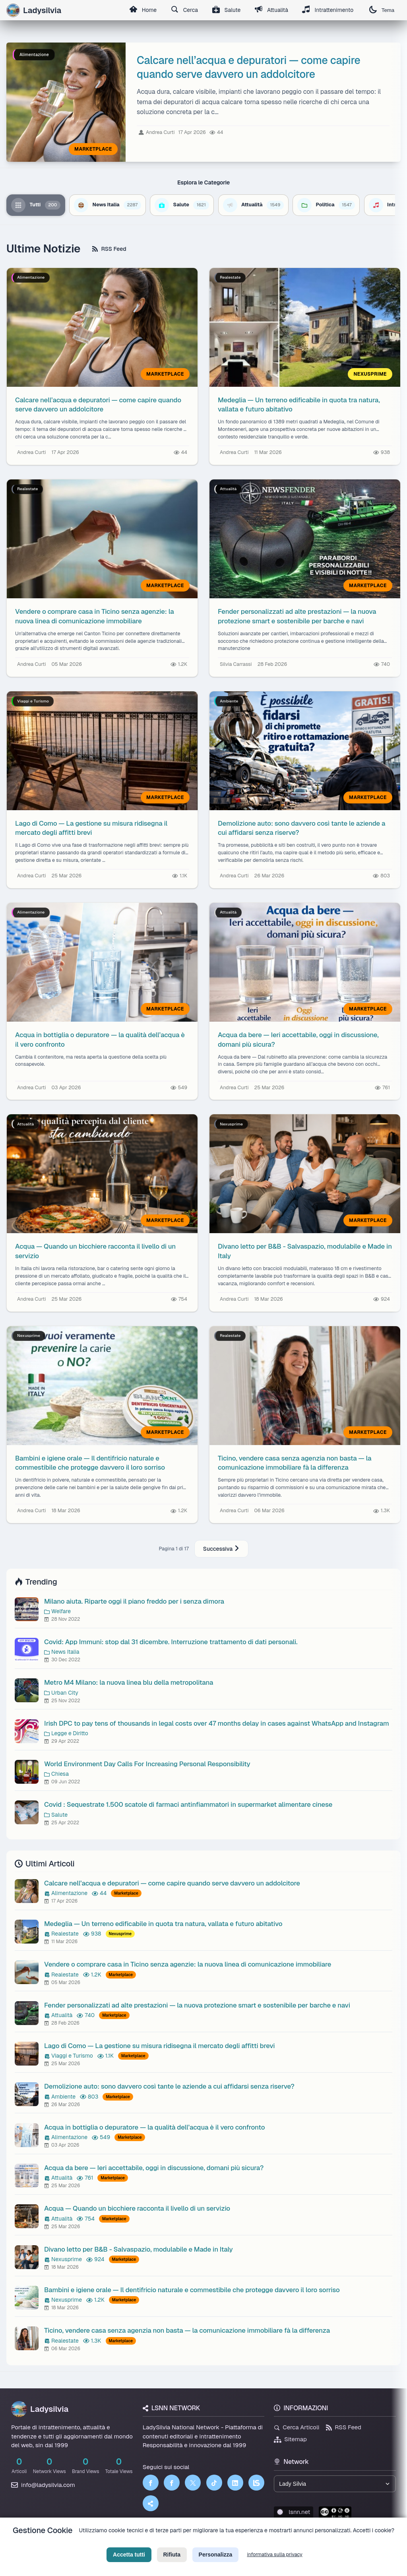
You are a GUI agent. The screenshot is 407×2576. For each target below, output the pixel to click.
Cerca (183, 10)
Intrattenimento (327, 10)
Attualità (270, 10)
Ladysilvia (39, 2409)
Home (141, 10)
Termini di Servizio (210, 2542)
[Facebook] (151, 2483)
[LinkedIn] (235, 2483)
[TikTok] (214, 2483)
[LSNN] (256, 2483)
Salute (225, 10)
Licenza (246, 2542)
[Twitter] (193, 2483)
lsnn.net (293, 2512)
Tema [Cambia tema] (381, 10)
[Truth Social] (151, 2503)
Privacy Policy (167, 2542)
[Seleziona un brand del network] (335, 2483)
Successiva (221, 1548)
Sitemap (290, 2439)
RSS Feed (109, 248)
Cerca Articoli (296, 2427)
